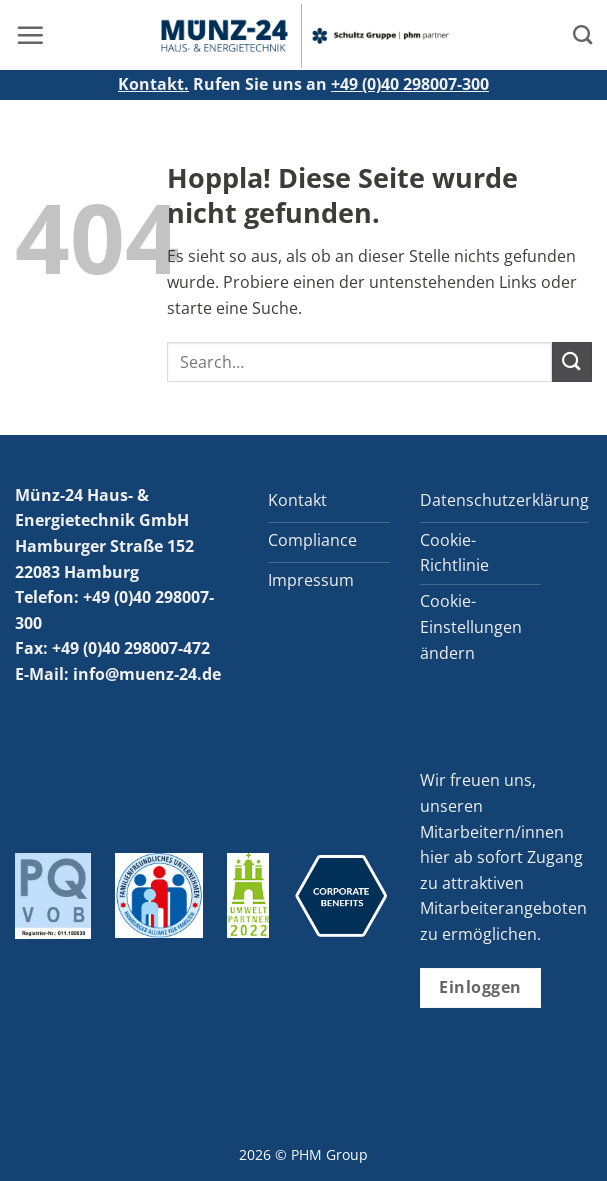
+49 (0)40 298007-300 (410, 84)
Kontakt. (153, 84)
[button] (30, 35)
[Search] (582, 34)
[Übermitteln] (572, 361)
